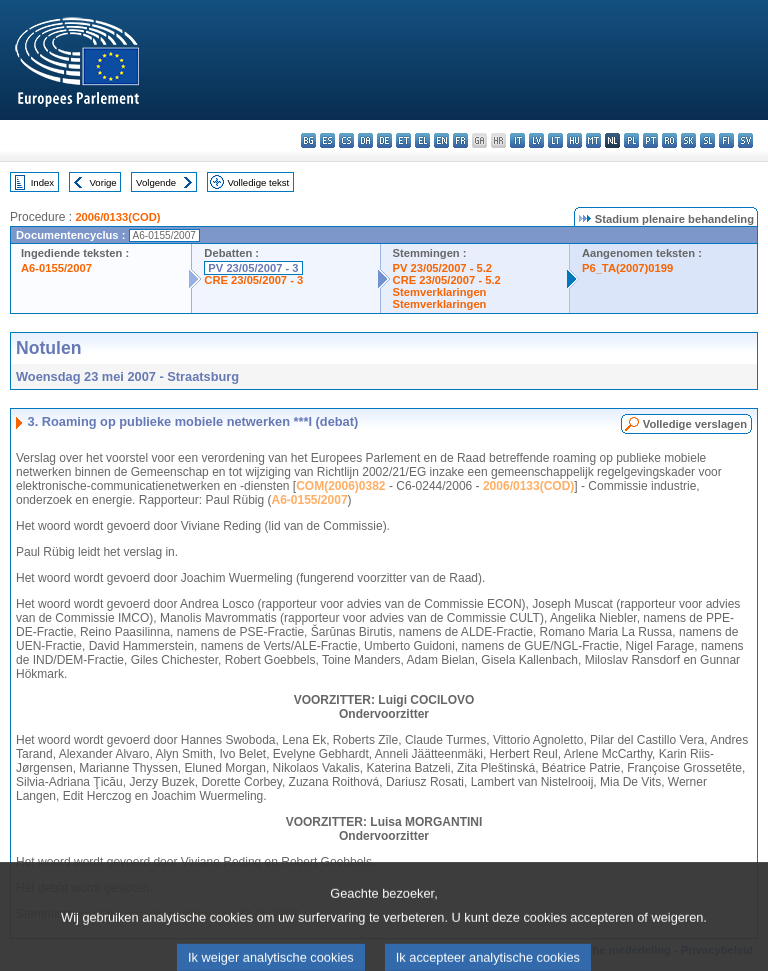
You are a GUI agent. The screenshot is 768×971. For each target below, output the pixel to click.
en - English (441, 140)
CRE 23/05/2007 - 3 (253, 280)
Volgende (156, 182)
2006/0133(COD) (117, 217)
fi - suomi (726, 140)
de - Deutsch (384, 140)
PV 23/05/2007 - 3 (253, 268)
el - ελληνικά (422, 140)
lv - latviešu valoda (536, 140)
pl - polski (631, 140)
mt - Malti (593, 140)
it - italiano (517, 140)
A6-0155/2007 (56, 268)
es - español (327, 140)
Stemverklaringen (440, 292)
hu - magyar (574, 140)
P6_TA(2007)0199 (627, 268)
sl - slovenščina (707, 140)
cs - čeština (346, 140)
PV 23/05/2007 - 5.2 (443, 268)
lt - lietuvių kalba (555, 140)
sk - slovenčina (688, 140)
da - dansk (365, 140)
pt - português (650, 140)
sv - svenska (745, 140)
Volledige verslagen (695, 424)
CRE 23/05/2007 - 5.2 (447, 280)
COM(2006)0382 (340, 486)
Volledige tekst (258, 182)
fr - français (460, 140)
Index (42, 182)
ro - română (669, 140)
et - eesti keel (403, 140)
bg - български (308, 140)
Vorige (103, 182)
